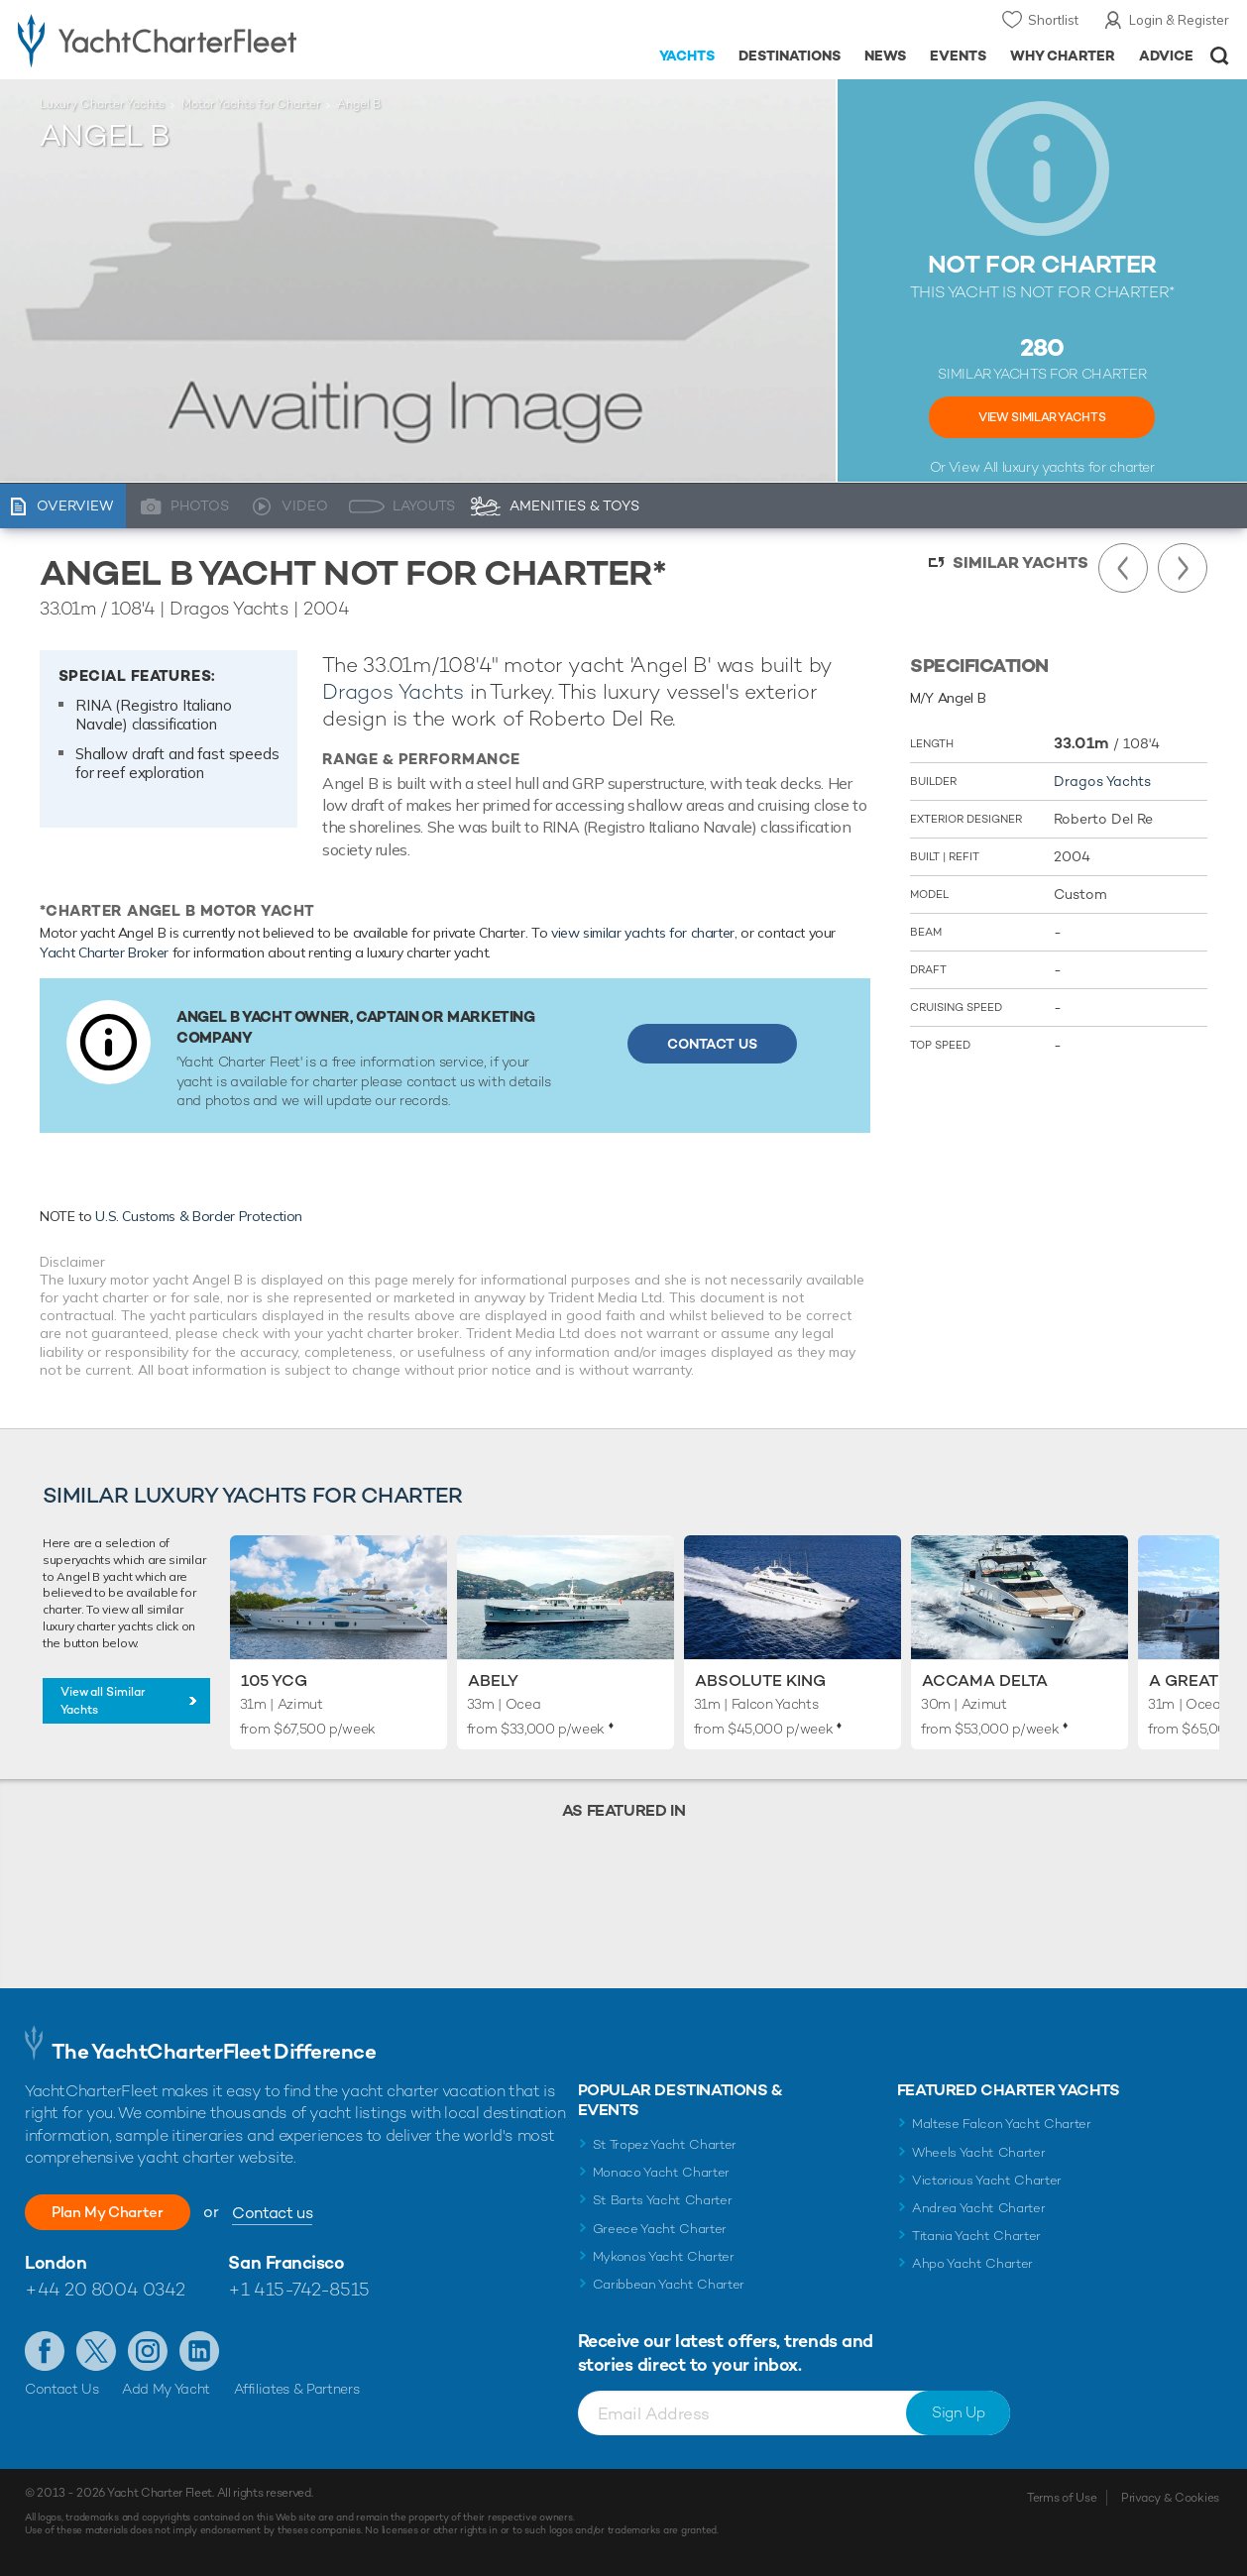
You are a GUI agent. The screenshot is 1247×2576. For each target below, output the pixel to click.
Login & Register (1179, 20)
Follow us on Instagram (148, 2351)
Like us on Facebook (44, 2351)
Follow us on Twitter (96, 2351)
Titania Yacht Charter (976, 2235)
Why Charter (1063, 55)
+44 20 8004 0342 (105, 2289)
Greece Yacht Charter (660, 2228)
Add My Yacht (166, 2389)
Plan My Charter (118, 2211)
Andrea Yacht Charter (979, 2207)
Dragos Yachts (393, 691)
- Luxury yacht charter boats (193, 39)
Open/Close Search (1219, 56)
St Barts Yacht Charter (663, 2199)
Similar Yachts (1020, 562)
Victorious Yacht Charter (987, 2180)
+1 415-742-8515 (298, 2289)
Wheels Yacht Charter (979, 2152)
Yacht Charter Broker (104, 952)
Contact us (295, 2212)
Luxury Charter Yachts (102, 104)
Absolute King (760, 1680)
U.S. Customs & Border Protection (198, 1216)
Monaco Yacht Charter (662, 2172)
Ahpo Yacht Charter (972, 2263)
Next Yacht (1182, 568)
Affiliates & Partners (297, 2389)
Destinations (789, 55)
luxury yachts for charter (1078, 467)
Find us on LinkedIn (199, 2351)
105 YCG (274, 1680)
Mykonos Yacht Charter (664, 2256)
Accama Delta (985, 1680)
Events (958, 55)
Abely (493, 1680)
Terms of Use (1061, 2498)
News (885, 55)
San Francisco (286, 2262)
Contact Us (712, 1044)
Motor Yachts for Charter (250, 104)
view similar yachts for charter (643, 933)
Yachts (687, 55)
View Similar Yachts (1041, 417)
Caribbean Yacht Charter (669, 2284)
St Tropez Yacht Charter (665, 2144)
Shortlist (1053, 20)
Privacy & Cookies (1170, 2498)
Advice (1166, 55)
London (55, 2262)
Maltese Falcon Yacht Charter (1001, 2123)
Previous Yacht (1123, 568)
